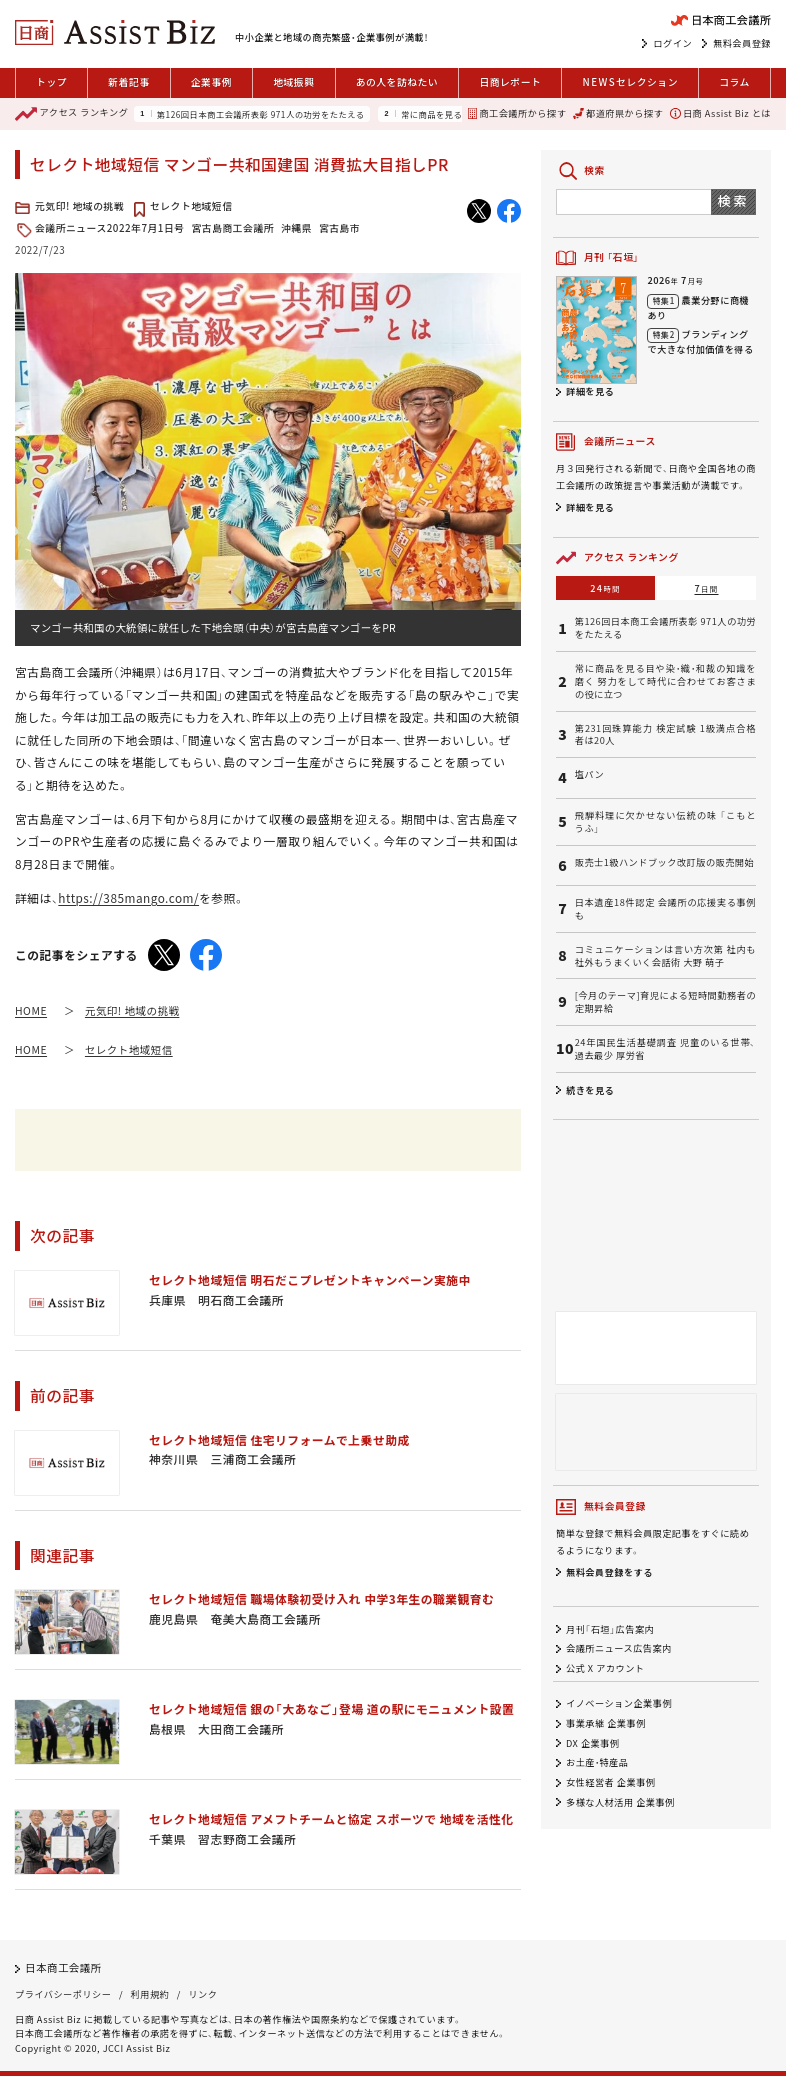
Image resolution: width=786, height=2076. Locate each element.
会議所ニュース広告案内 (619, 1649)
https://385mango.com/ (128, 897)
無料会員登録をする (609, 1572)
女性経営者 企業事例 (610, 1782)
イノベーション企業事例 (619, 1704)
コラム (734, 82)
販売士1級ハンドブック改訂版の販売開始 (664, 862)
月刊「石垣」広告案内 (610, 1629)
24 (605, 588)
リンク (202, 1994)
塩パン (589, 774)
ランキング (71, 114)
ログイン (672, 43)
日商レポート (510, 82)
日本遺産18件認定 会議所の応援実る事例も (665, 909)
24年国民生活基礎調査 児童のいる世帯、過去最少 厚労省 (665, 1049)
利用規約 (150, 1994)
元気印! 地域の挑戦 (79, 206)
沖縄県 (296, 228)
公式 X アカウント (605, 1668)
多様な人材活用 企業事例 (620, 1802)
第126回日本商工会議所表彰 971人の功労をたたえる (261, 114)
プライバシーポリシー (63, 1994)
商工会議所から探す (517, 113)
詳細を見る (590, 391)
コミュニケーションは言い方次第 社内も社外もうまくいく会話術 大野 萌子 (665, 956)
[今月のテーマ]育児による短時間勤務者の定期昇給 (665, 1002)
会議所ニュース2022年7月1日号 (110, 228)
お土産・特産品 (597, 1763)
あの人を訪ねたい (397, 82)
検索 (733, 200)
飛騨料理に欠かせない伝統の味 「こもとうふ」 (665, 822)
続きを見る (590, 1090)
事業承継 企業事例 (606, 1723)
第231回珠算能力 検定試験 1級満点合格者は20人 (665, 735)
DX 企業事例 (593, 1743)
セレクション (630, 83)
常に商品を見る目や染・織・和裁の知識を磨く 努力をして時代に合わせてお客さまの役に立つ (665, 681)
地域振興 (293, 82)
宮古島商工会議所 (233, 228)
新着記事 (128, 82)
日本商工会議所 (63, 1967)
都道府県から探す (618, 113)
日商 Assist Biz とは (720, 113)
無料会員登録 (742, 43)
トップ (51, 82)
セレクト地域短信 (191, 206)
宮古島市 (339, 228)
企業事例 (211, 82)
